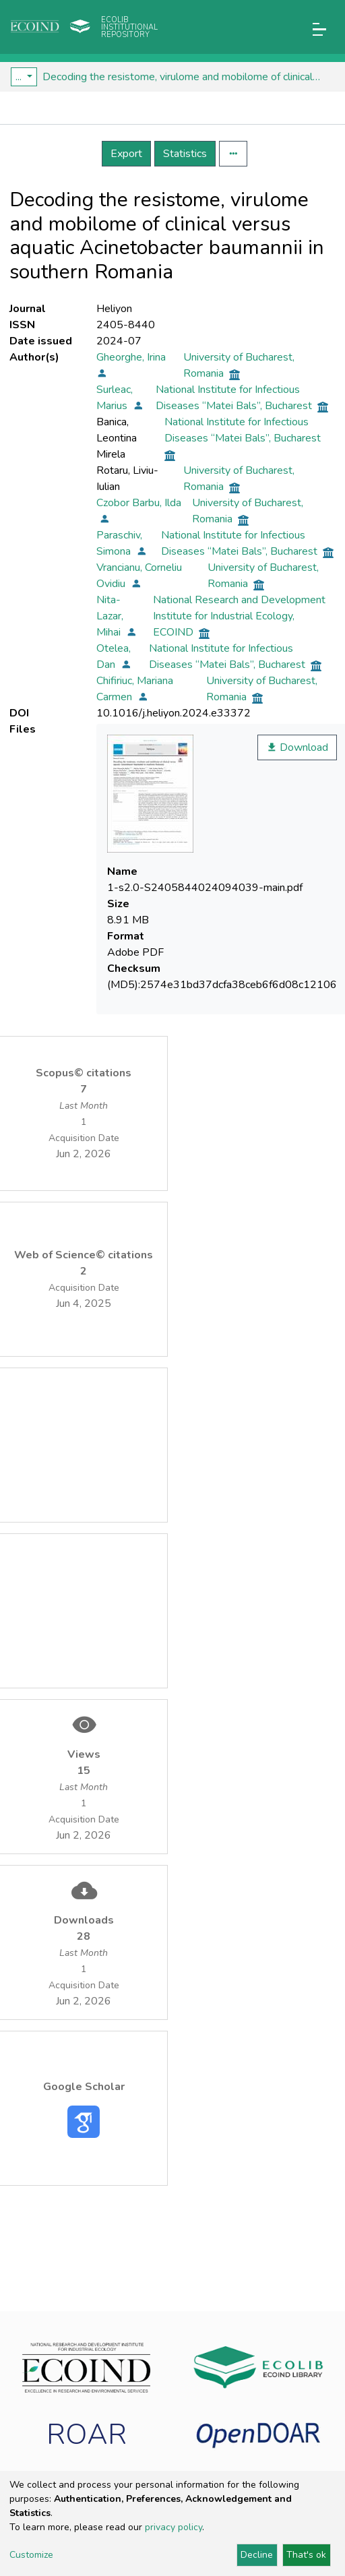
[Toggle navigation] (319, 29)
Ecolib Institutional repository (129, 27)
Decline (257, 2554)
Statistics (185, 153)
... (19, 76)
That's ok (306, 2554)
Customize (31, 2554)
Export (126, 153)
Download (297, 747)
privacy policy (173, 2527)
